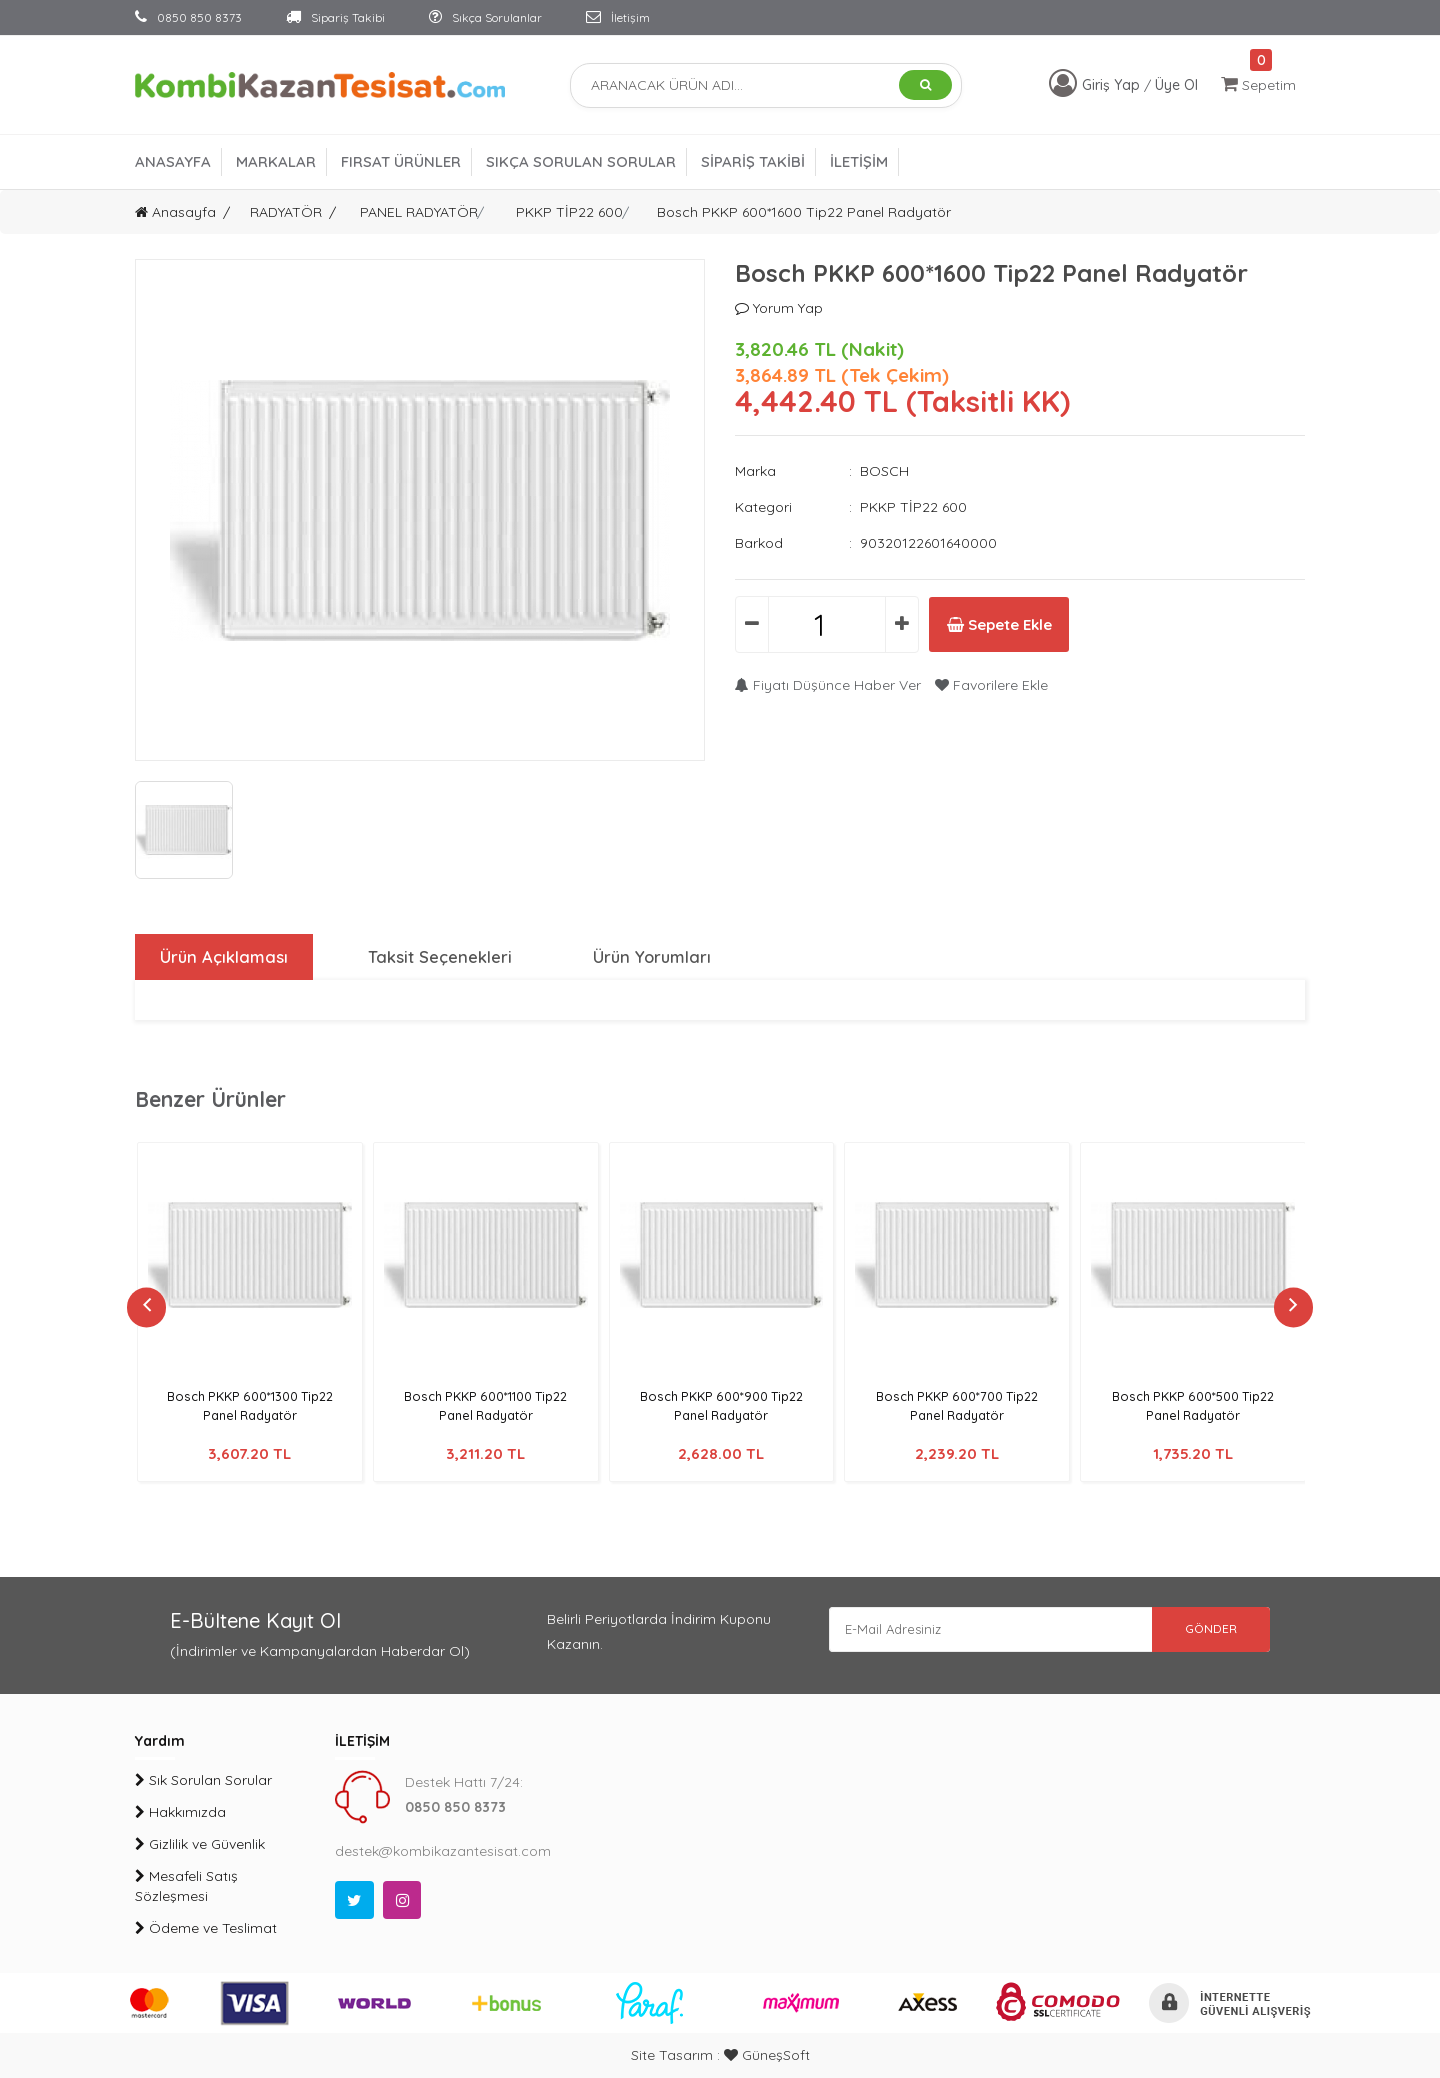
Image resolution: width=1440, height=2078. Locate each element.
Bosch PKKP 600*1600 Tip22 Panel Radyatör (804, 212)
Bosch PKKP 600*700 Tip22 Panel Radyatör (957, 1405)
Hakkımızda (180, 1812)
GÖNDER (1200, 1631)
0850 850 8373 (188, 17)
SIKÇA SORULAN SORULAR (581, 161)
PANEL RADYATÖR (419, 212)
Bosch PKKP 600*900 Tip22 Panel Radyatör (721, 1405)
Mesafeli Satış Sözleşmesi (186, 1886)
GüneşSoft (767, 2055)
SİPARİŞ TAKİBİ (753, 161)
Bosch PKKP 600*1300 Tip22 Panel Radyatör (250, 1405)
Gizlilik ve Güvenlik (200, 1844)
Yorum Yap (779, 308)
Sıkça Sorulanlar (485, 17)
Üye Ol (1176, 85)
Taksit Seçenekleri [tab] (438, 957)
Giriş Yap (1113, 85)
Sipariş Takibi (335, 17)
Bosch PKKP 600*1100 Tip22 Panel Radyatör (485, 1405)
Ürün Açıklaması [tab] (221, 957)
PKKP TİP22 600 (569, 212)
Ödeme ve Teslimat (206, 1928)
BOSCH (884, 471)
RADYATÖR (286, 212)
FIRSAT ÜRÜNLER (401, 161)
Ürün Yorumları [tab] (650, 957)
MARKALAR (276, 161)
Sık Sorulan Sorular (203, 1780)
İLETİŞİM (859, 161)
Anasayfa (175, 212)
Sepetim (1258, 84)
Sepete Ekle (1018, 625)
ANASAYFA (173, 161)
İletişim (618, 17)
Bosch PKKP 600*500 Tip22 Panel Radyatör (1192, 1405)
